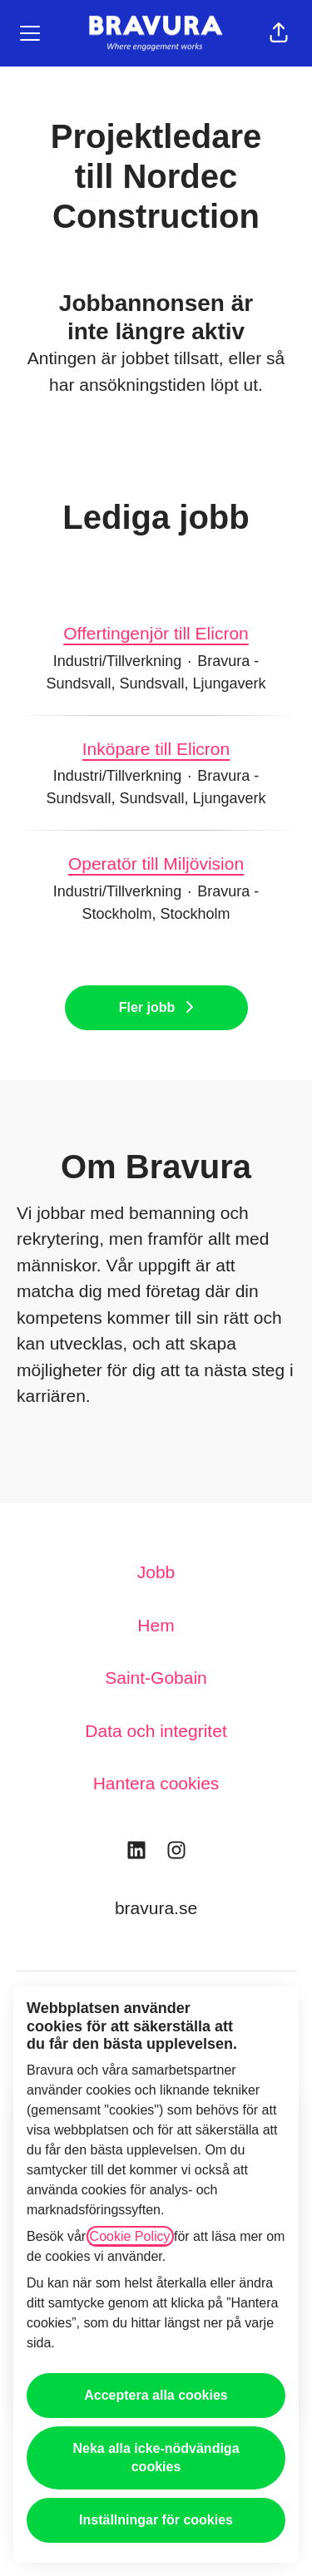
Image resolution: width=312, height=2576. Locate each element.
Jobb (156, 1572)
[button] (278, 33)
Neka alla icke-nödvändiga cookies (155, 2457)
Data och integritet (155, 1730)
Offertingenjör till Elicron (156, 633)
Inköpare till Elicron (156, 749)
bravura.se (156, 1907)
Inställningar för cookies (156, 2520)
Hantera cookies (156, 1783)
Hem (155, 1625)
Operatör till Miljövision (156, 864)
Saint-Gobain (156, 1677)
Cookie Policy (130, 2236)
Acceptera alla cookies (156, 2395)
